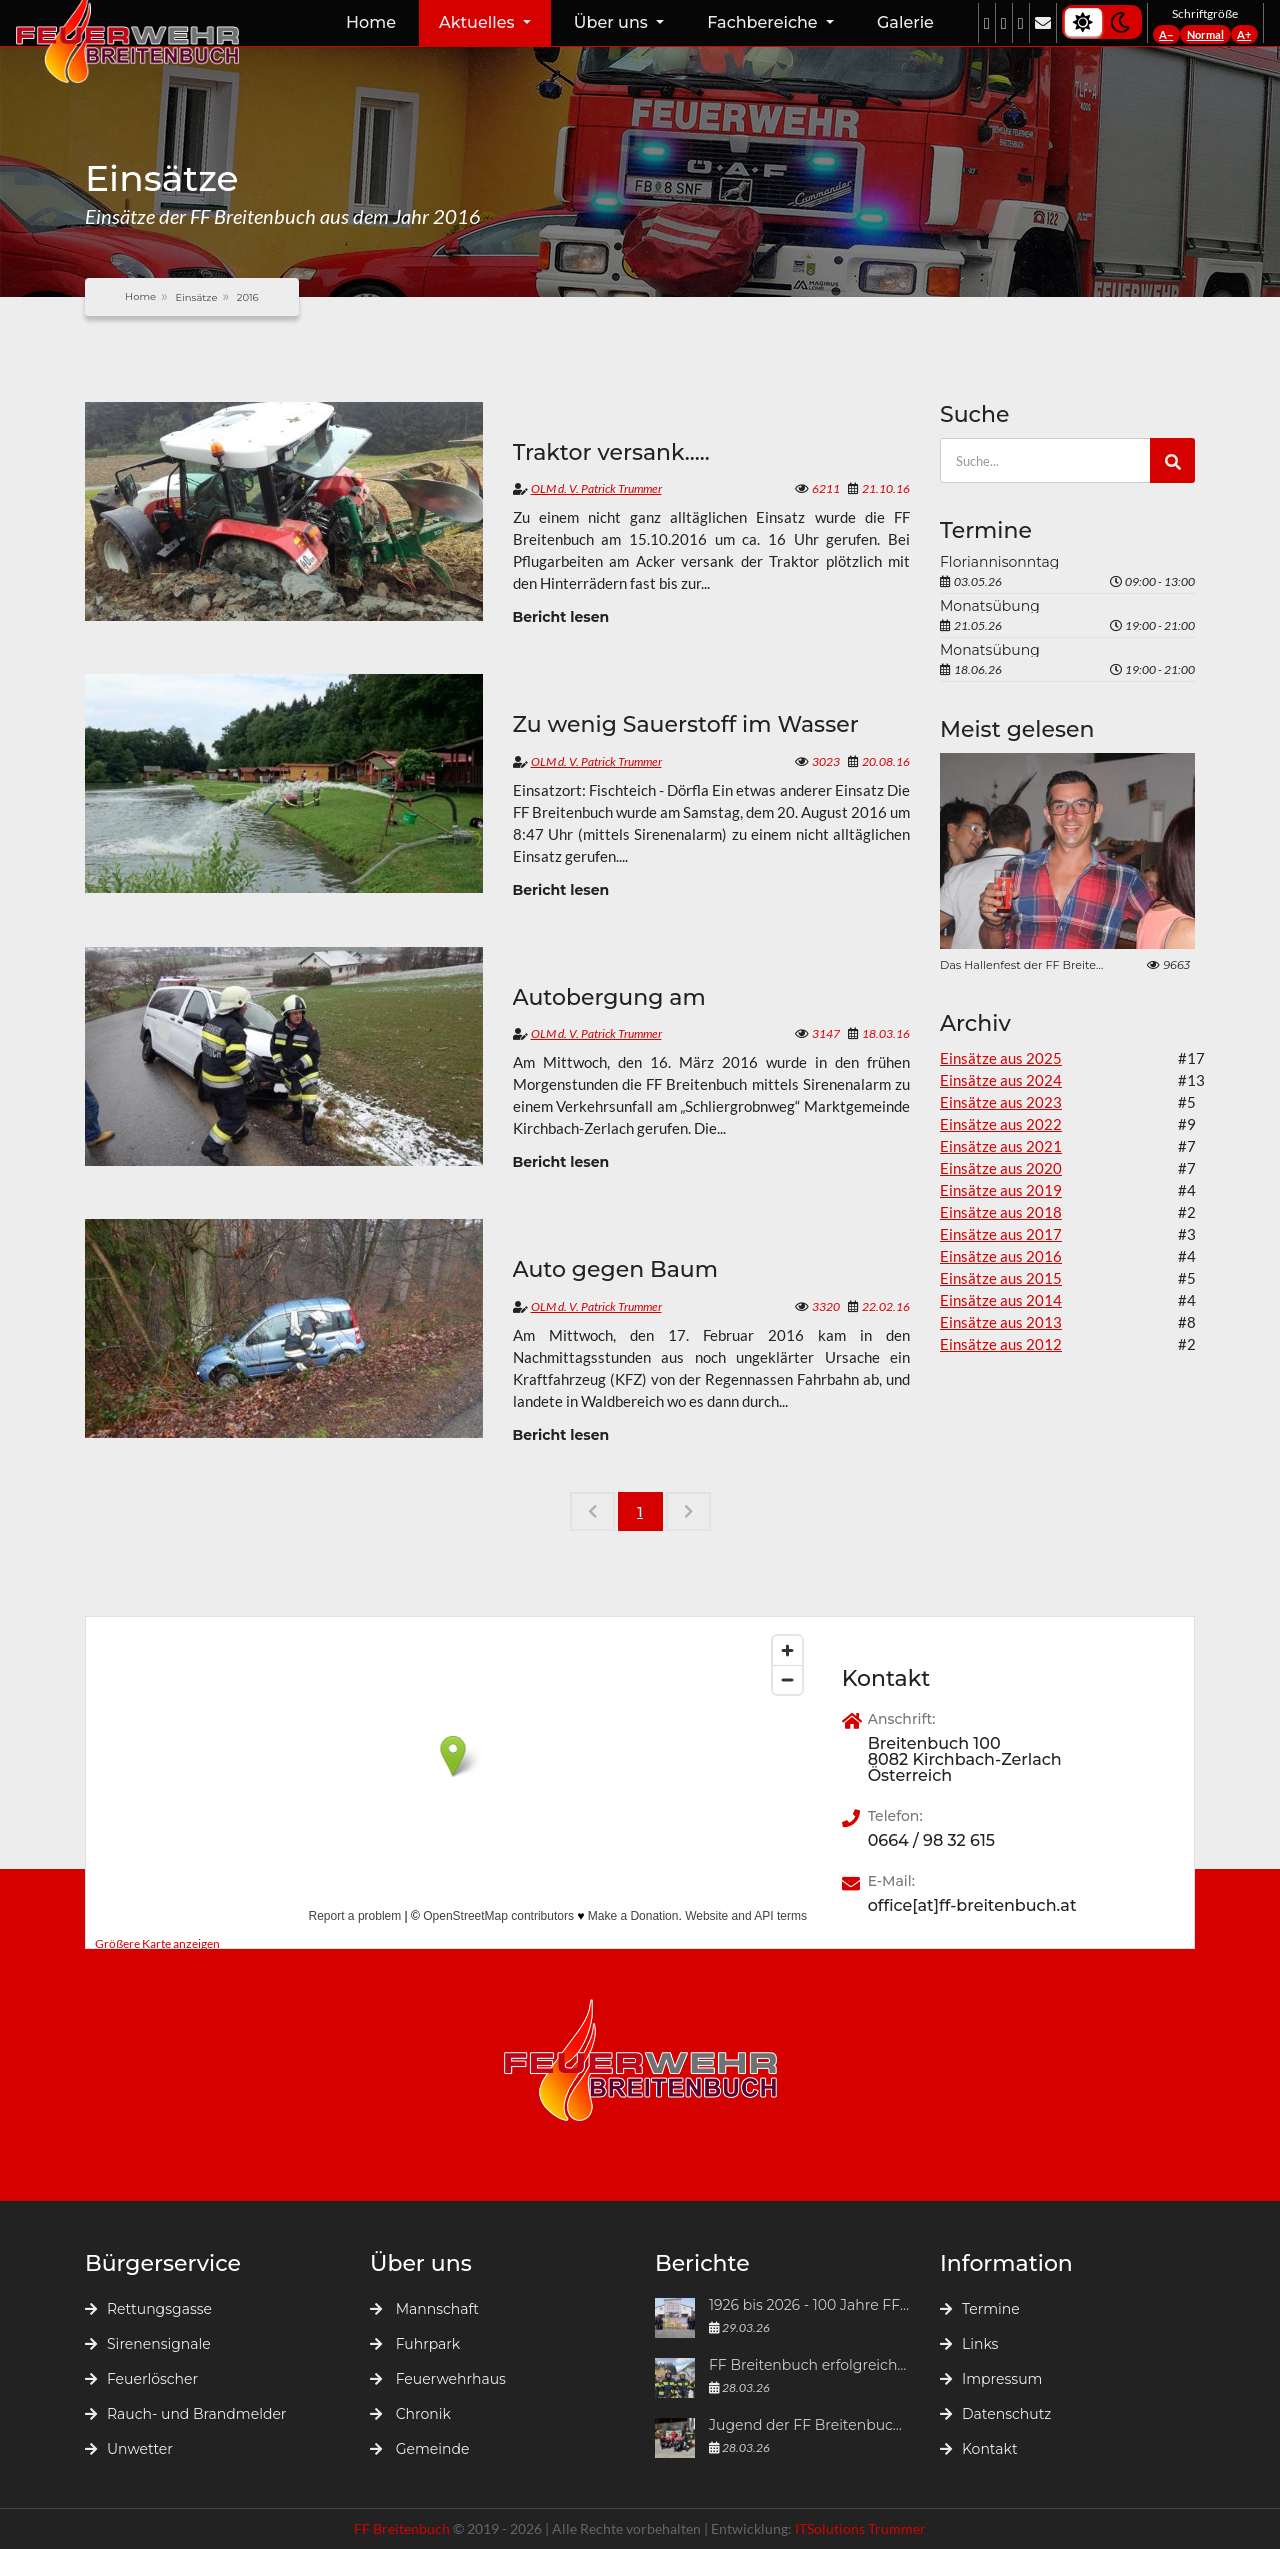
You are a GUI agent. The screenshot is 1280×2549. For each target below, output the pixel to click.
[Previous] (592, 1511)
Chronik (410, 2414)
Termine (980, 2309)
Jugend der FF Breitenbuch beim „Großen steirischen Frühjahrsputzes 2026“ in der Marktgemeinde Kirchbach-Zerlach (809, 2426)
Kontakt (979, 2449)
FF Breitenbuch (403, 2528)
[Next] (688, 1511)
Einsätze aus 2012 (1001, 1344)
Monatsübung (990, 606)
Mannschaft (424, 2309)
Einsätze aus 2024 (1001, 1080)
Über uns (613, 22)
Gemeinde (419, 2449)
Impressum (991, 2379)
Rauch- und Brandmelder (185, 2414)
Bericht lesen (561, 617)
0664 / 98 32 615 (931, 1841)
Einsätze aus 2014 (1001, 1300)
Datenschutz (995, 2414)
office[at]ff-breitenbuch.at (972, 1906)
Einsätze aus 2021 (1001, 1146)
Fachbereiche (764, 22)
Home (371, 22)
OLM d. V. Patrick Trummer (596, 488)
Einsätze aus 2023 (1001, 1102)
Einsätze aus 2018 (1001, 1212)
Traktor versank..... (611, 453)
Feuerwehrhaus (438, 2379)
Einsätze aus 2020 (1001, 1168)
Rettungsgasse (148, 2309)
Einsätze (196, 297)
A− (1166, 34)
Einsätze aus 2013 (1001, 1322)
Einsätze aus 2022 (1001, 1124)
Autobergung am (609, 998)
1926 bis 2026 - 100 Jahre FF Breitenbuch (809, 2306)
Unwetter (129, 2449)
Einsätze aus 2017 (1001, 1234)
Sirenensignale (148, 2344)
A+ (1244, 34)
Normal (1205, 34)
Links (969, 2344)
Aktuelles (479, 22)
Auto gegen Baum (616, 1270)
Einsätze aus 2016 (1001, 1256)
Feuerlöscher (141, 2379)
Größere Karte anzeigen (157, 1943)
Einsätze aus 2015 (1001, 1278)
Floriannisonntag (999, 562)
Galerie (905, 22)
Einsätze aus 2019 (1001, 1190)
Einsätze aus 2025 (1001, 1058)
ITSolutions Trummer (860, 2528)
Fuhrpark (415, 2344)
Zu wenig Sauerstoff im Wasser (686, 725)
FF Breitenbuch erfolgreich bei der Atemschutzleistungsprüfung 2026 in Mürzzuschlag (809, 2366)
